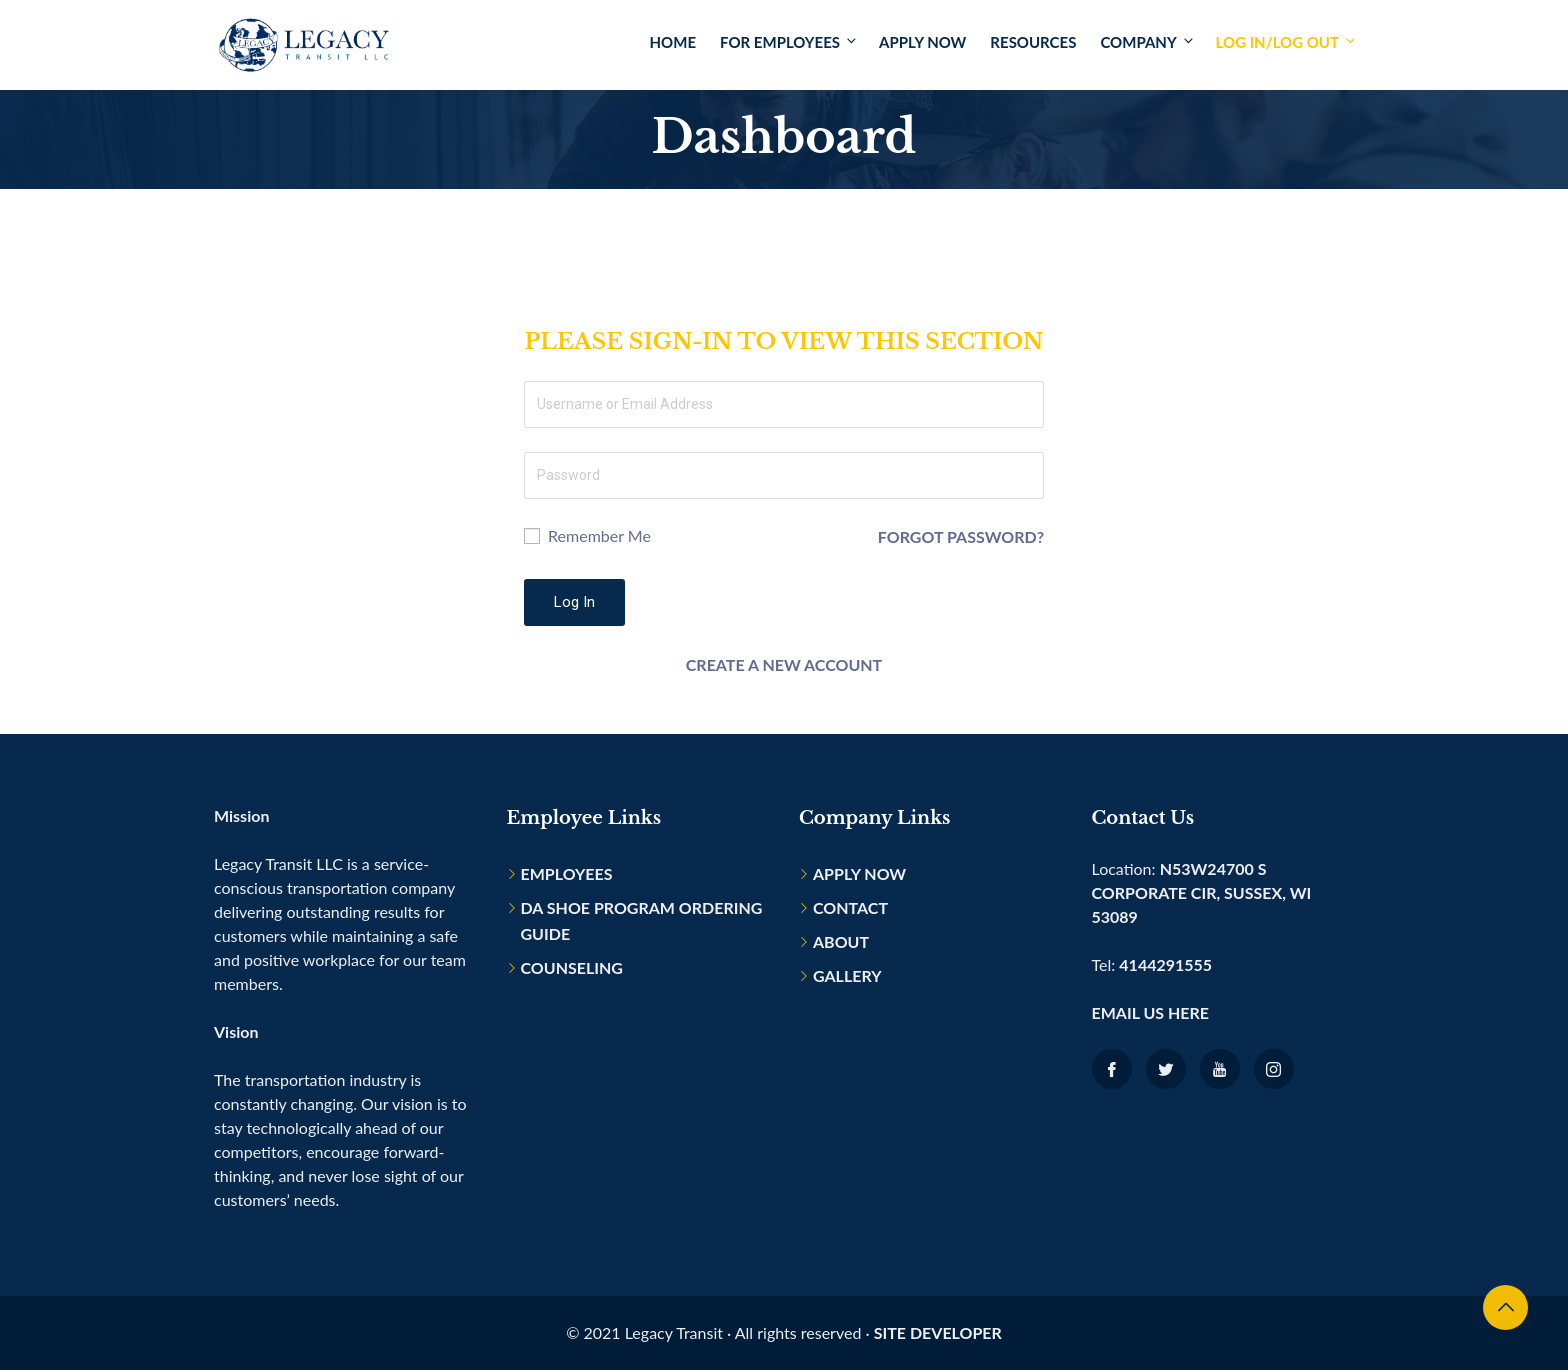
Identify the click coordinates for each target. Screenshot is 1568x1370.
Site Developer (938, 1332)
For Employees (789, 42)
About (841, 941)
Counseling (572, 967)
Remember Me (587, 535)
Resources (1033, 42)
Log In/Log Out (1285, 42)
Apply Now (922, 42)
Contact (850, 907)
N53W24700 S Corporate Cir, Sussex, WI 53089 (1202, 892)
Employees (567, 873)
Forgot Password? (961, 535)
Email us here (1150, 1012)
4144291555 (1165, 964)
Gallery (847, 975)
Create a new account (784, 664)
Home (673, 42)
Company (1147, 42)
